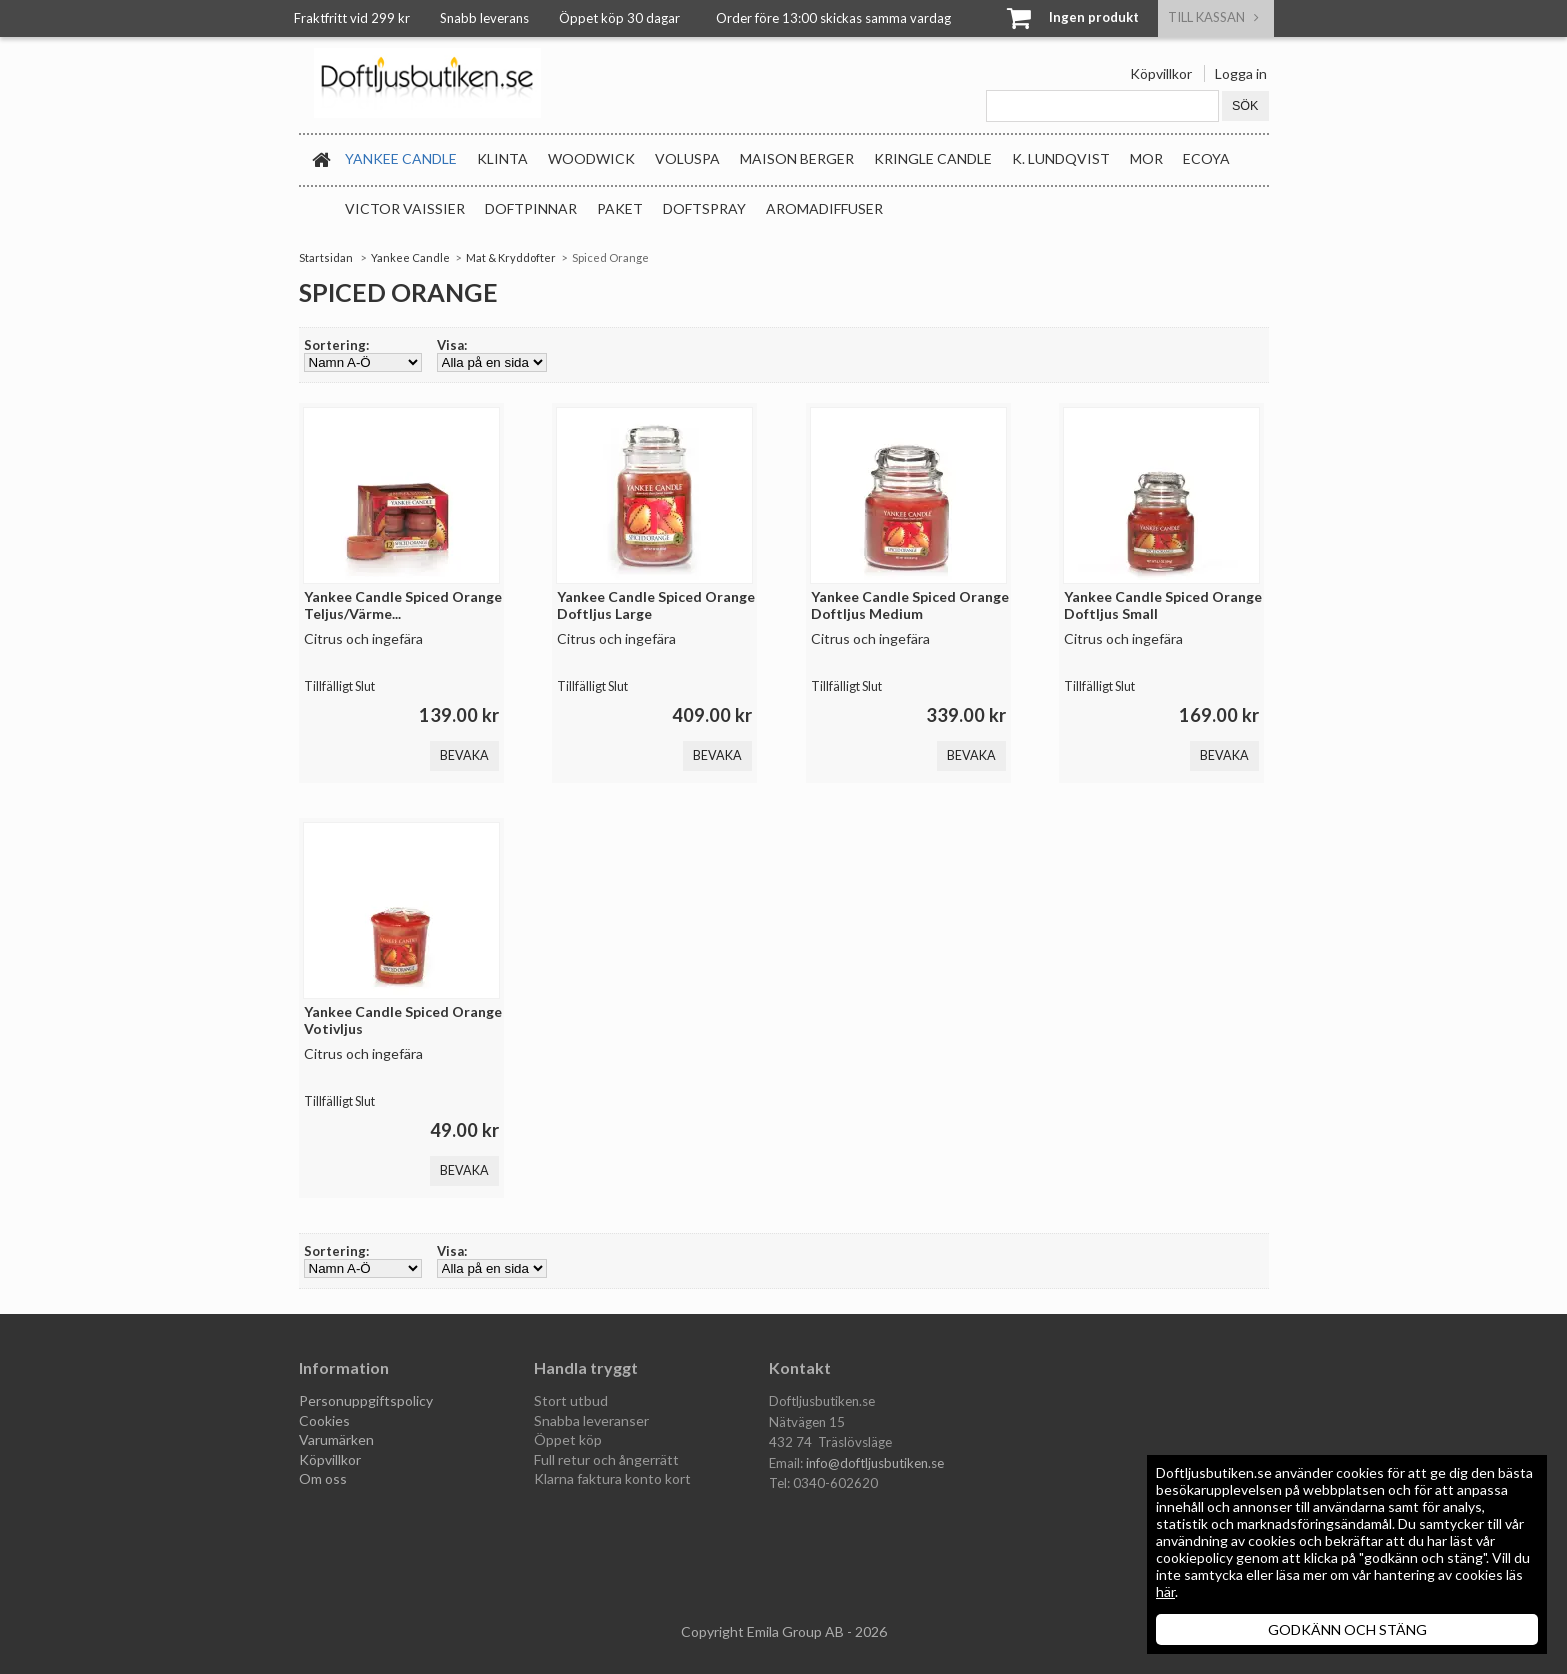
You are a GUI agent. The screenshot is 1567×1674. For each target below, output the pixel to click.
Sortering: (336, 345)
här (1165, 1591)
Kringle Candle (933, 158)
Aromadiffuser (824, 208)
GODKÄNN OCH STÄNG (1347, 1629)
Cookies (324, 1420)
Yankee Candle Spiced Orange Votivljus (403, 1020)
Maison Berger (797, 158)
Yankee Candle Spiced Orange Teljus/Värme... (403, 605)
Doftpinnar (531, 208)
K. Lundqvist (1061, 158)
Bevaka (464, 755)
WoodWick (591, 158)
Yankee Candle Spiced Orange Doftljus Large (656, 605)
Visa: (452, 345)
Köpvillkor (1161, 73)
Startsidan (326, 257)
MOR (1146, 158)
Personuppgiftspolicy (366, 1400)
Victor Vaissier (405, 208)
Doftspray (704, 208)
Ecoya (1206, 158)
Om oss (323, 1478)
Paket (620, 208)
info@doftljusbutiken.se (875, 1463)
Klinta (502, 158)
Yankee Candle (401, 158)
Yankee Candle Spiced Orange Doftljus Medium (910, 605)
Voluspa (687, 158)
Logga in (1241, 73)
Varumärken (336, 1439)
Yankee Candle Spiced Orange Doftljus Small (1163, 605)
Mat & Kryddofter (511, 257)
